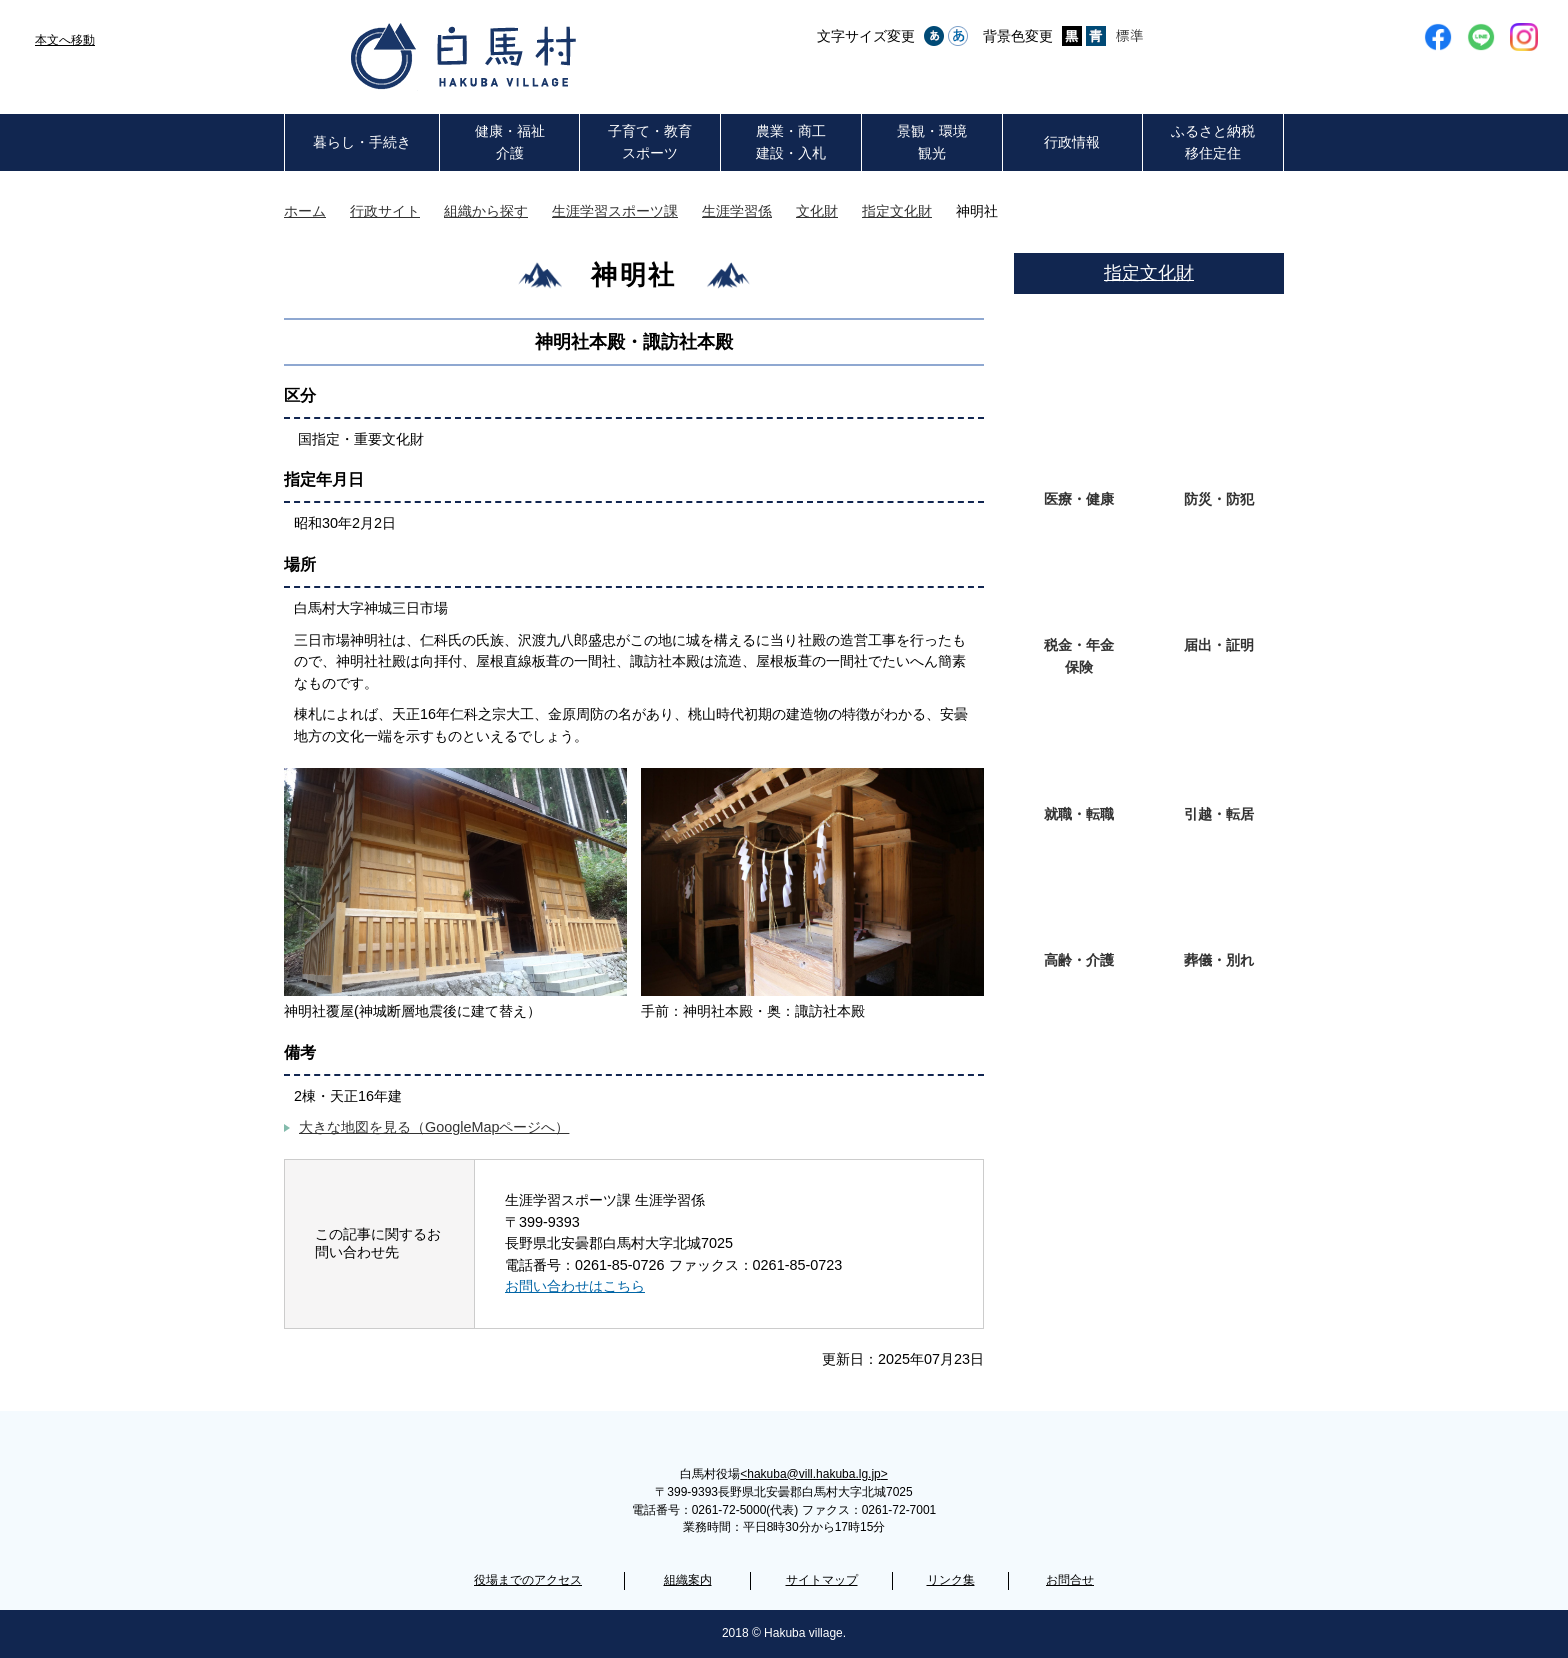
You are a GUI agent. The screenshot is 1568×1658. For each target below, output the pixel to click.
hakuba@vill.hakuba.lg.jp (813, 1474)
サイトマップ (822, 1580)
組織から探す (486, 211)
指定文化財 (897, 211)
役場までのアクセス (528, 1580)
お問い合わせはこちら (575, 1286)
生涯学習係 (737, 211)
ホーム (305, 211)
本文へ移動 (65, 40)
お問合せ (1070, 1580)
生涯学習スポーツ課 (615, 211)
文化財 (817, 211)
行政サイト (385, 211)
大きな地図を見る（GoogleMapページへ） (434, 1127)
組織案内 (688, 1580)
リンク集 (951, 1580)
